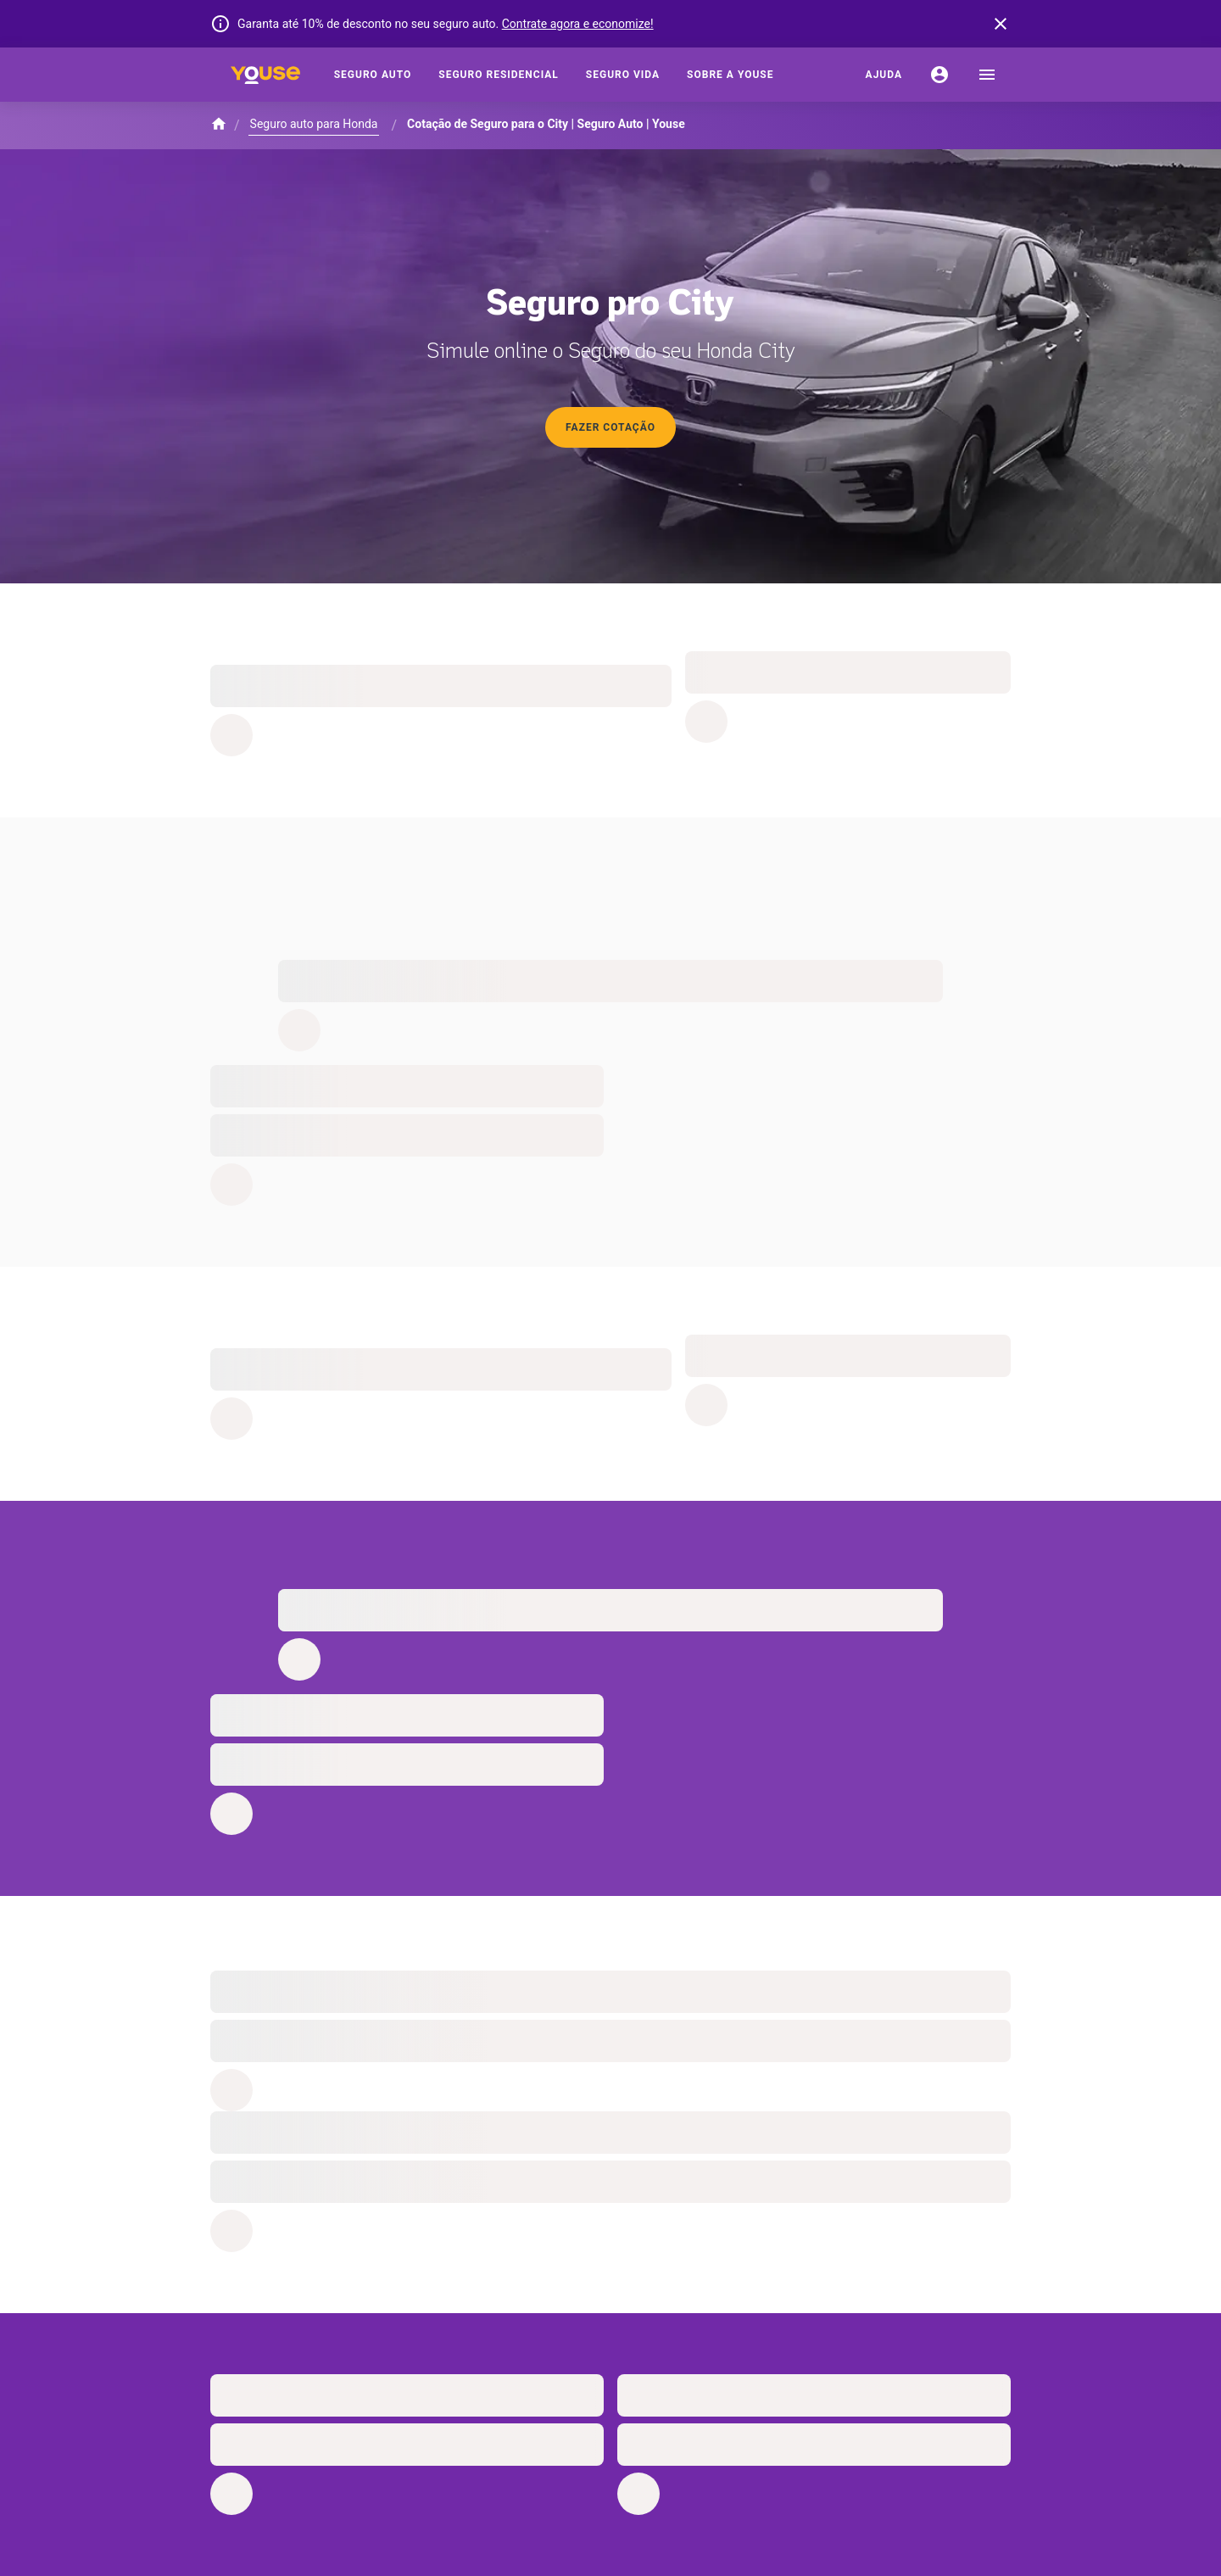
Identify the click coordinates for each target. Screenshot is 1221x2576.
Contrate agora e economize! (578, 24)
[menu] (987, 74)
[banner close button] (1000, 23)
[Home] (265, 74)
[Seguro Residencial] (498, 74)
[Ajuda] (884, 74)
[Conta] (939, 74)
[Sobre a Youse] (730, 74)
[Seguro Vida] (622, 74)
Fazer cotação (610, 427)
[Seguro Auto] (373, 74)
